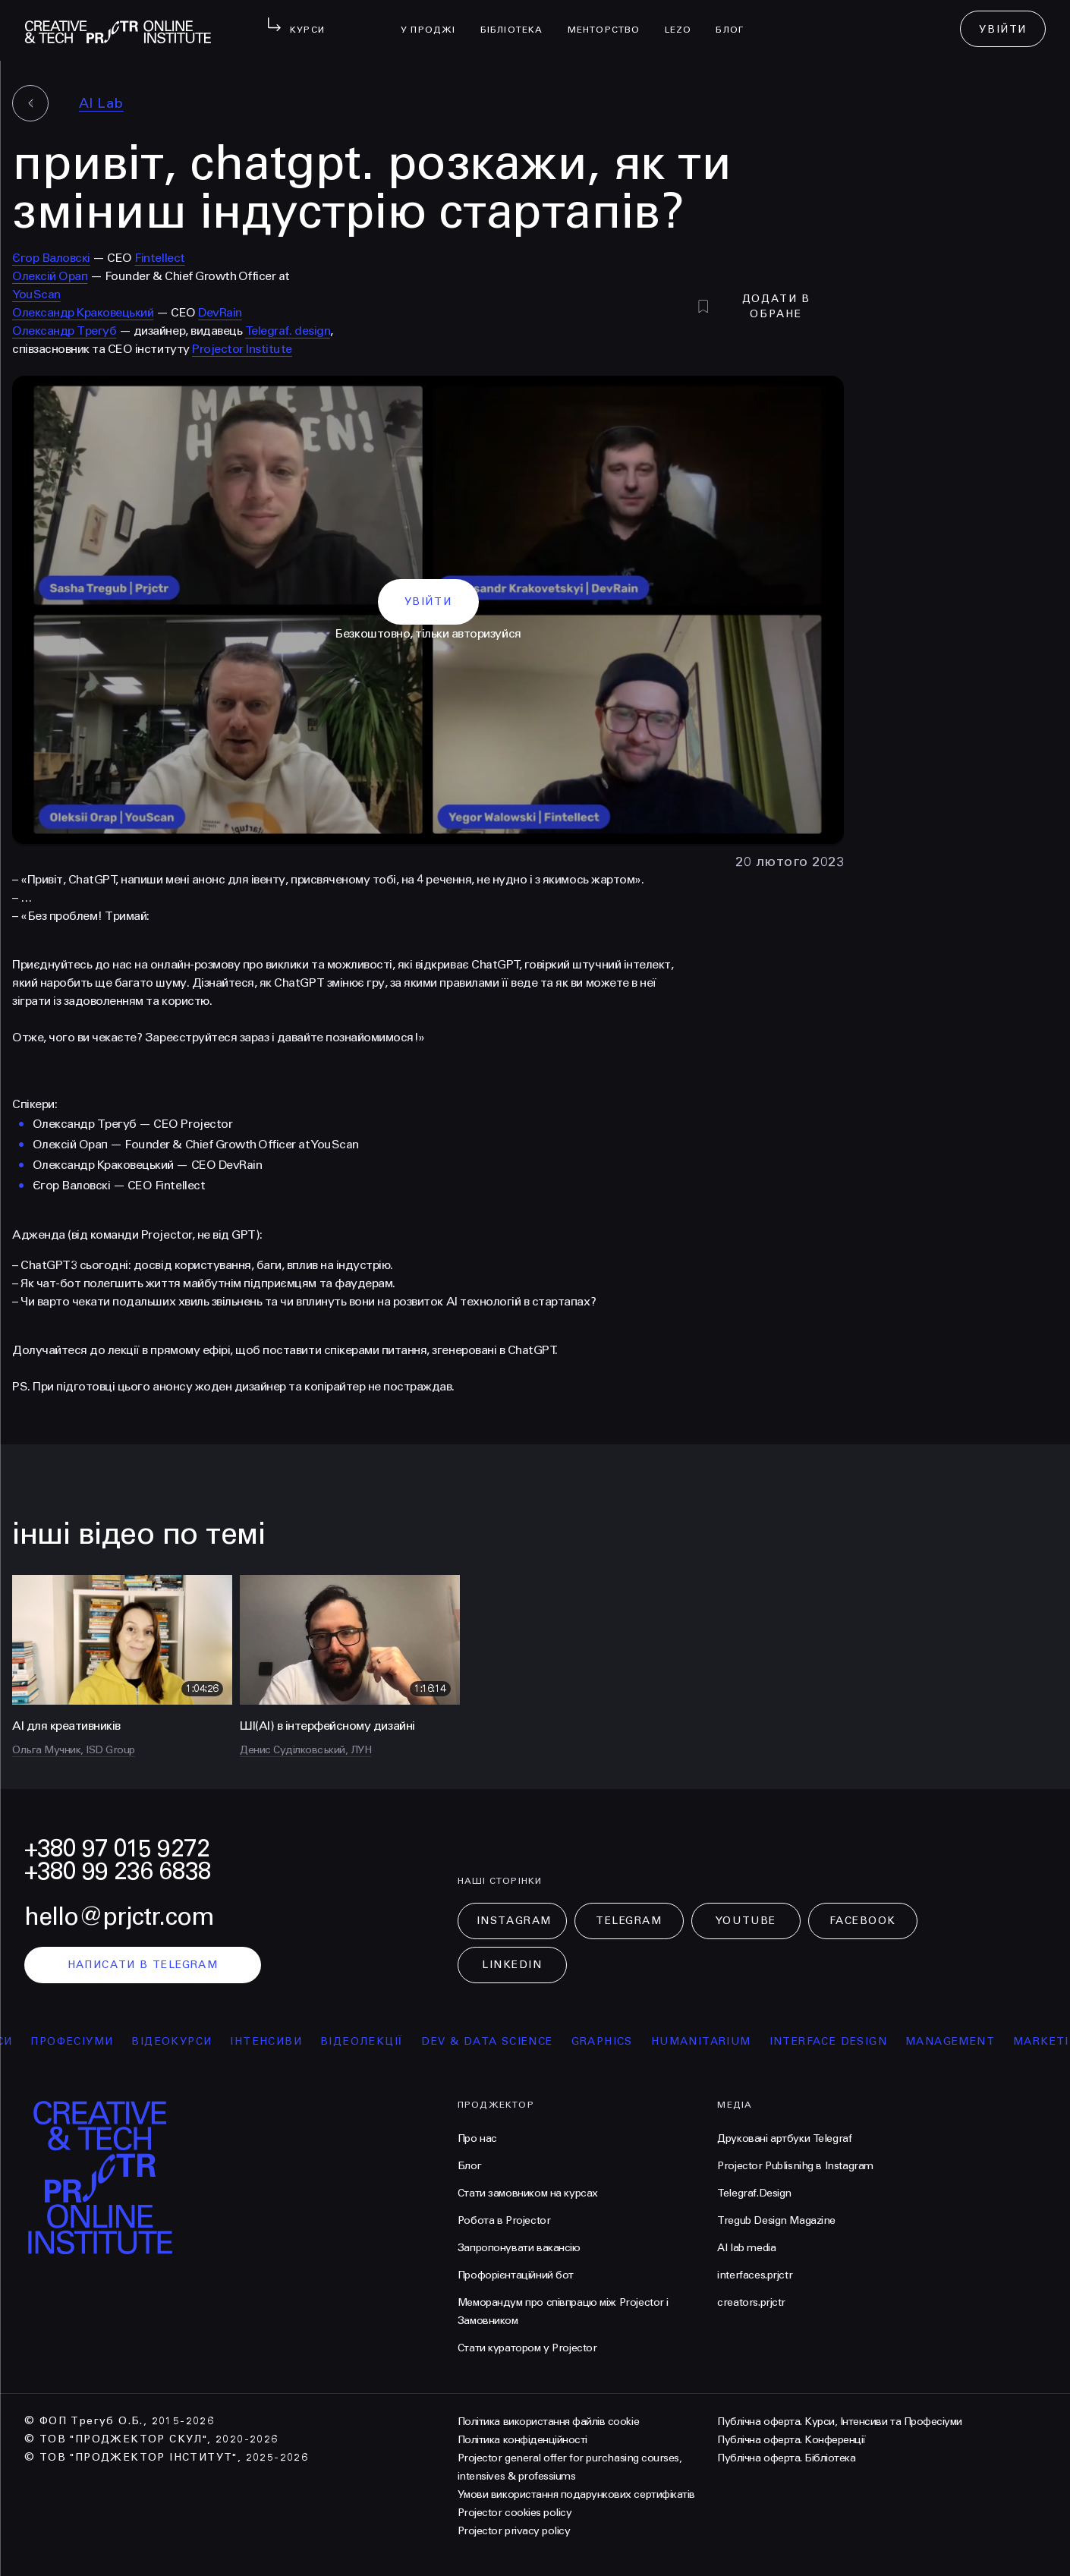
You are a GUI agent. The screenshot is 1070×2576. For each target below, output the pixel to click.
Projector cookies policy (514, 2512)
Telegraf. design (287, 330)
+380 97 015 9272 (116, 1848)
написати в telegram (143, 1964)
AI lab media (746, 2247)
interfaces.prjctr (754, 2275)
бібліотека (517, 20)
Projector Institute (242, 349)
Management (962, 2041)
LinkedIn (512, 1964)
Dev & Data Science (499, 2041)
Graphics (614, 2041)
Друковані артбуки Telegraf (784, 2138)
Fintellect (159, 257)
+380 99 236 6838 (117, 1871)
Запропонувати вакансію (519, 2247)
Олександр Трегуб (64, 330)
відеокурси (184, 2041)
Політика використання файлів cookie (548, 2421)
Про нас (477, 2138)
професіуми (84, 2041)
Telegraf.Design (754, 2193)
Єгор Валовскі (51, 257)
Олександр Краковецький (82, 312)
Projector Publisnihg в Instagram (795, 2165)
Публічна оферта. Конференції (791, 2439)
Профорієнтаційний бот (516, 2275)
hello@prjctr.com (119, 1917)
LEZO (684, 20)
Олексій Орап (49, 276)
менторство (610, 20)
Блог (736, 20)
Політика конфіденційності (522, 2439)
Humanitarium (713, 2041)
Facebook (862, 1920)
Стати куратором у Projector (527, 2347)
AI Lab (101, 103)
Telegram (629, 1920)
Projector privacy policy (514, 2530)
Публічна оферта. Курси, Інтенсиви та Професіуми (839, 2421)
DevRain (220, 312)
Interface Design (840, 2041)
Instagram (514, 1920)
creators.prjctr (751, 2302)
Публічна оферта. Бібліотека (786, 2458)
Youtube (746, 1920)
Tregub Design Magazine (776, 2220)
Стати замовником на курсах (528, 2193)
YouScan (36, 294)
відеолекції (373, 2041)
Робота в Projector (504, 2220)
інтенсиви (279, 2041)
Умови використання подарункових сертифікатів (576, 2494)
